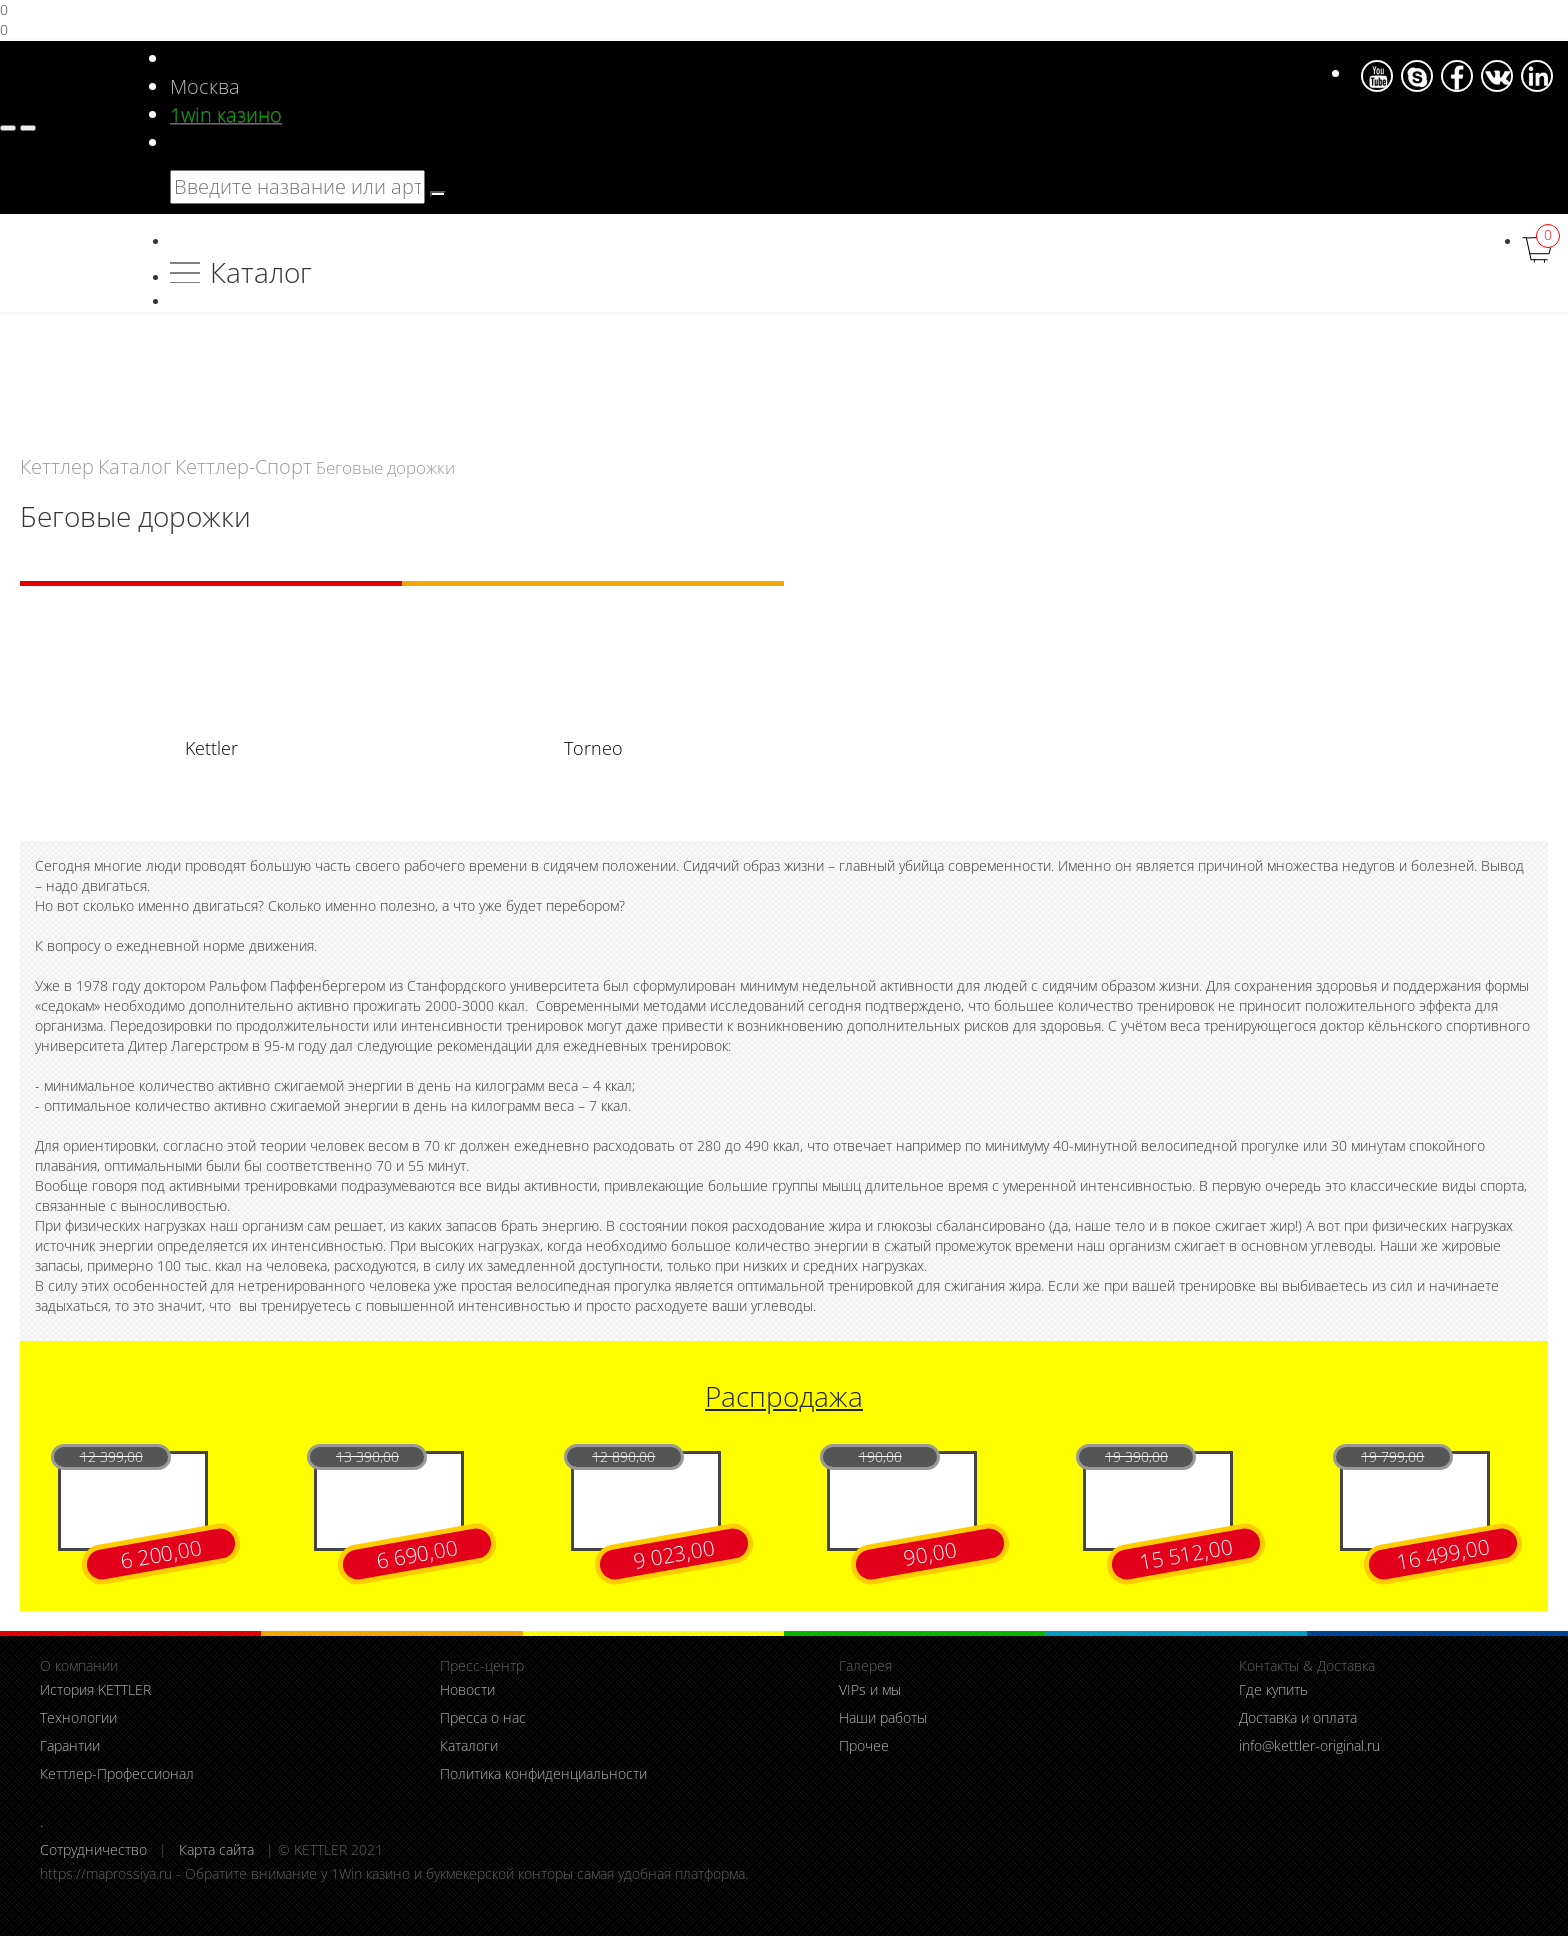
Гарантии (70, 1745)
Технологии (78, 1717)
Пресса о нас (483, 1717)
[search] (438, 194)
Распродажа (784, 1396)
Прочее (864, 1745)
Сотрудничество (93, 1849)
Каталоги (469, 1745)
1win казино (226, 114)
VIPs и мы (870, 1689)
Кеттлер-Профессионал (117, 1773)
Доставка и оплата (1298, 1717)
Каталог (261, 272)
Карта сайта (216, 1849)
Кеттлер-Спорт (243, 466)
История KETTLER (95, 1689)
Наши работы (883, 1717)
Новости (467, 1689)
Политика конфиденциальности (543, 1773)
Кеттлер (57, 466)
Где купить (1273, 1689)
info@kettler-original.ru (1309, 1745)
